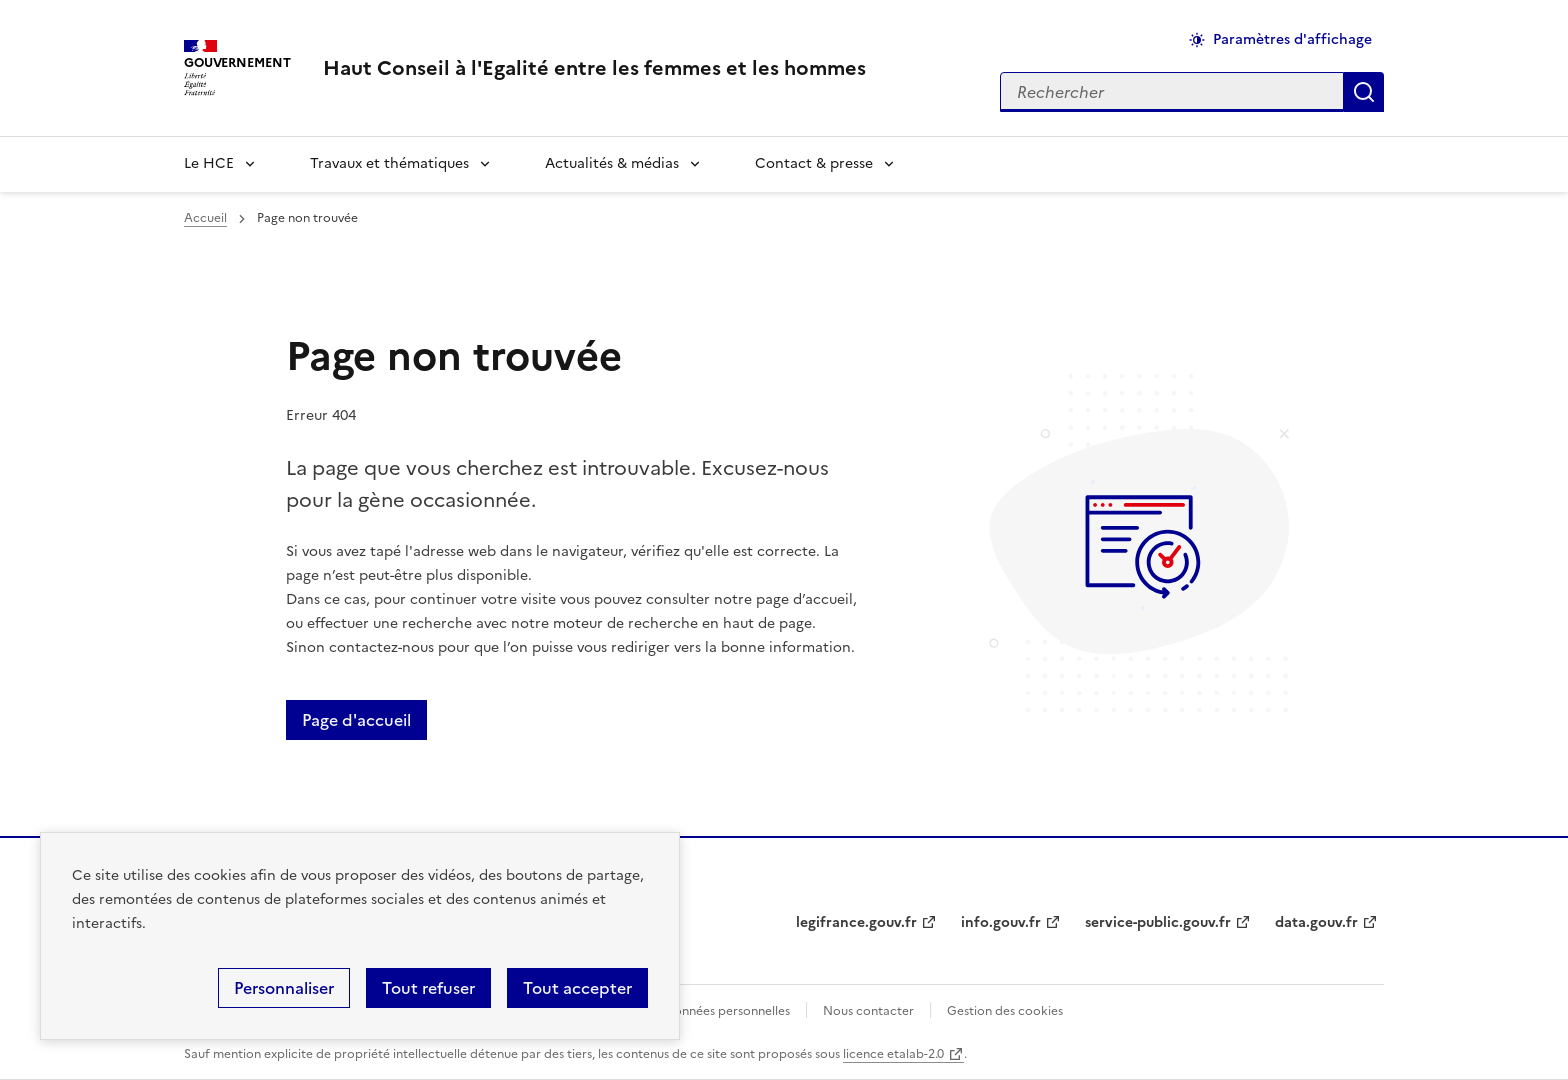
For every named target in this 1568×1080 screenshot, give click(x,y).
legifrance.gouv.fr (856, 922)
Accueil (205, 218)
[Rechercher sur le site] (1172, 92)
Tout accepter (577, 988)
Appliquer (1364, 92)
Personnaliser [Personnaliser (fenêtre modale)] (284, 988)
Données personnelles (727, 1011)
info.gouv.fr (1001, 922)
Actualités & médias (612, 163)
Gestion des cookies (1005, 1011)
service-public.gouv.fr (1158, 922)
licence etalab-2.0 (893, 1054)
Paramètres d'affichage (1292, 39)
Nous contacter (868, 1011)
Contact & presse (814, 163)
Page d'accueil (356, 720)
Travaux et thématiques (389, 163)
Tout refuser (428, 988)
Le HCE (209, 163)
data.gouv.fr (1316, 922)
